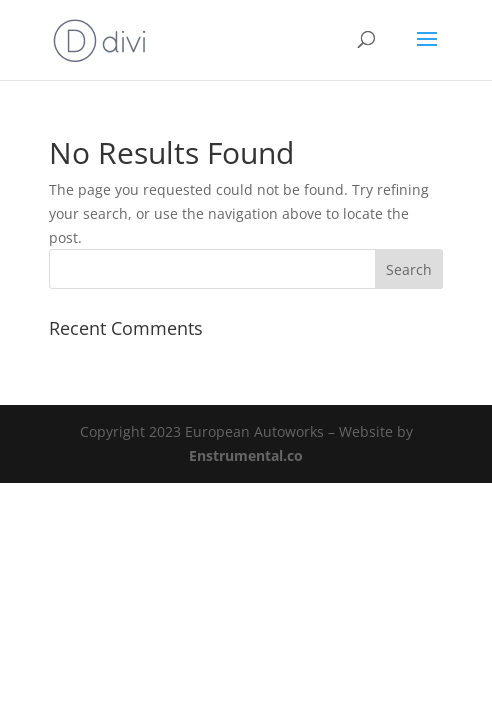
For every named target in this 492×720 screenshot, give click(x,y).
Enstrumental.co (246, 455)
